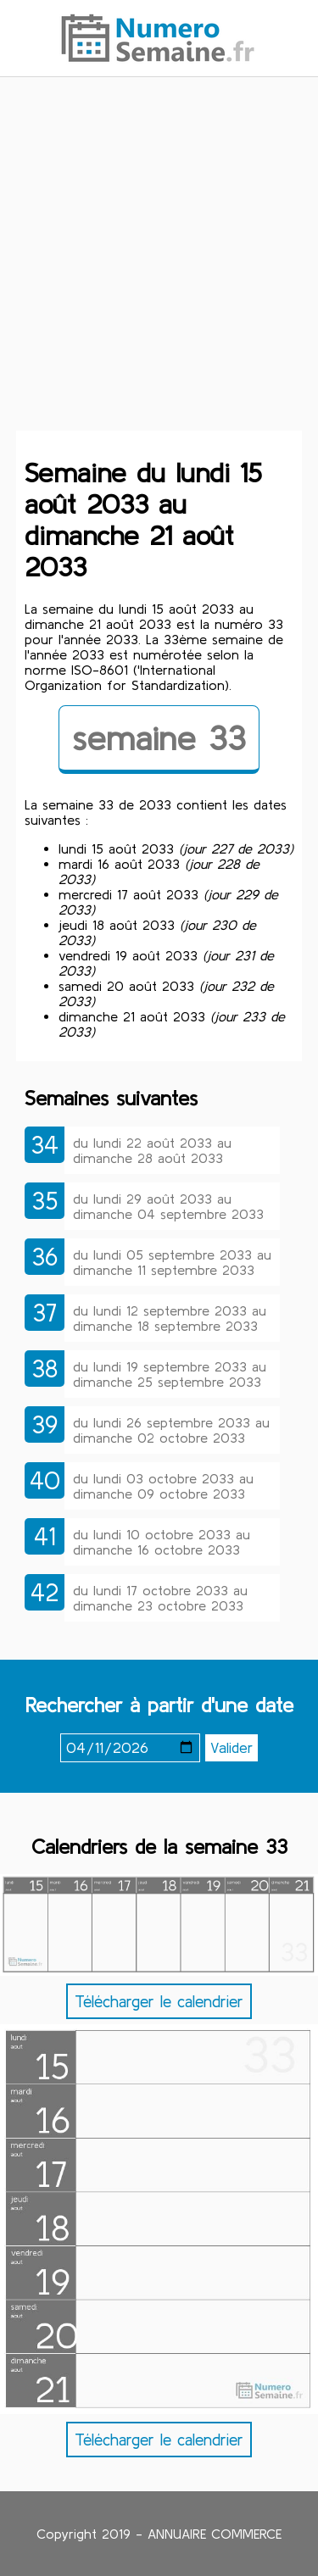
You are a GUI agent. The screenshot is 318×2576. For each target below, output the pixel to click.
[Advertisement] (159, 263)
